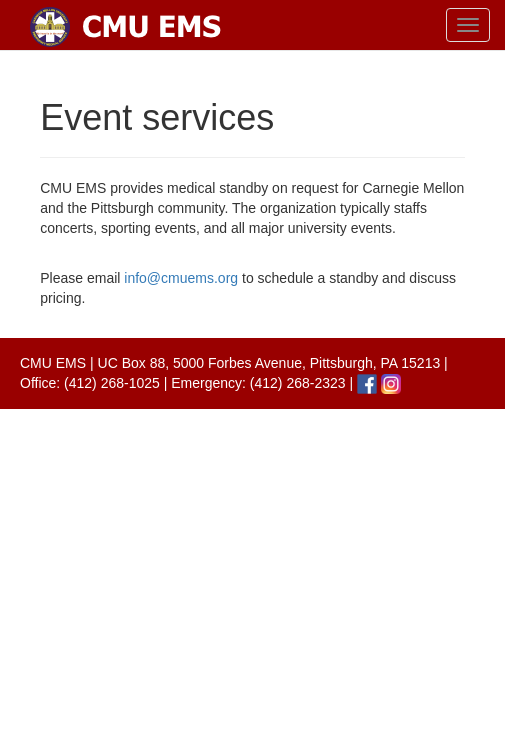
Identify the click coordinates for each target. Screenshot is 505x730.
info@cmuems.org (181, 278)
